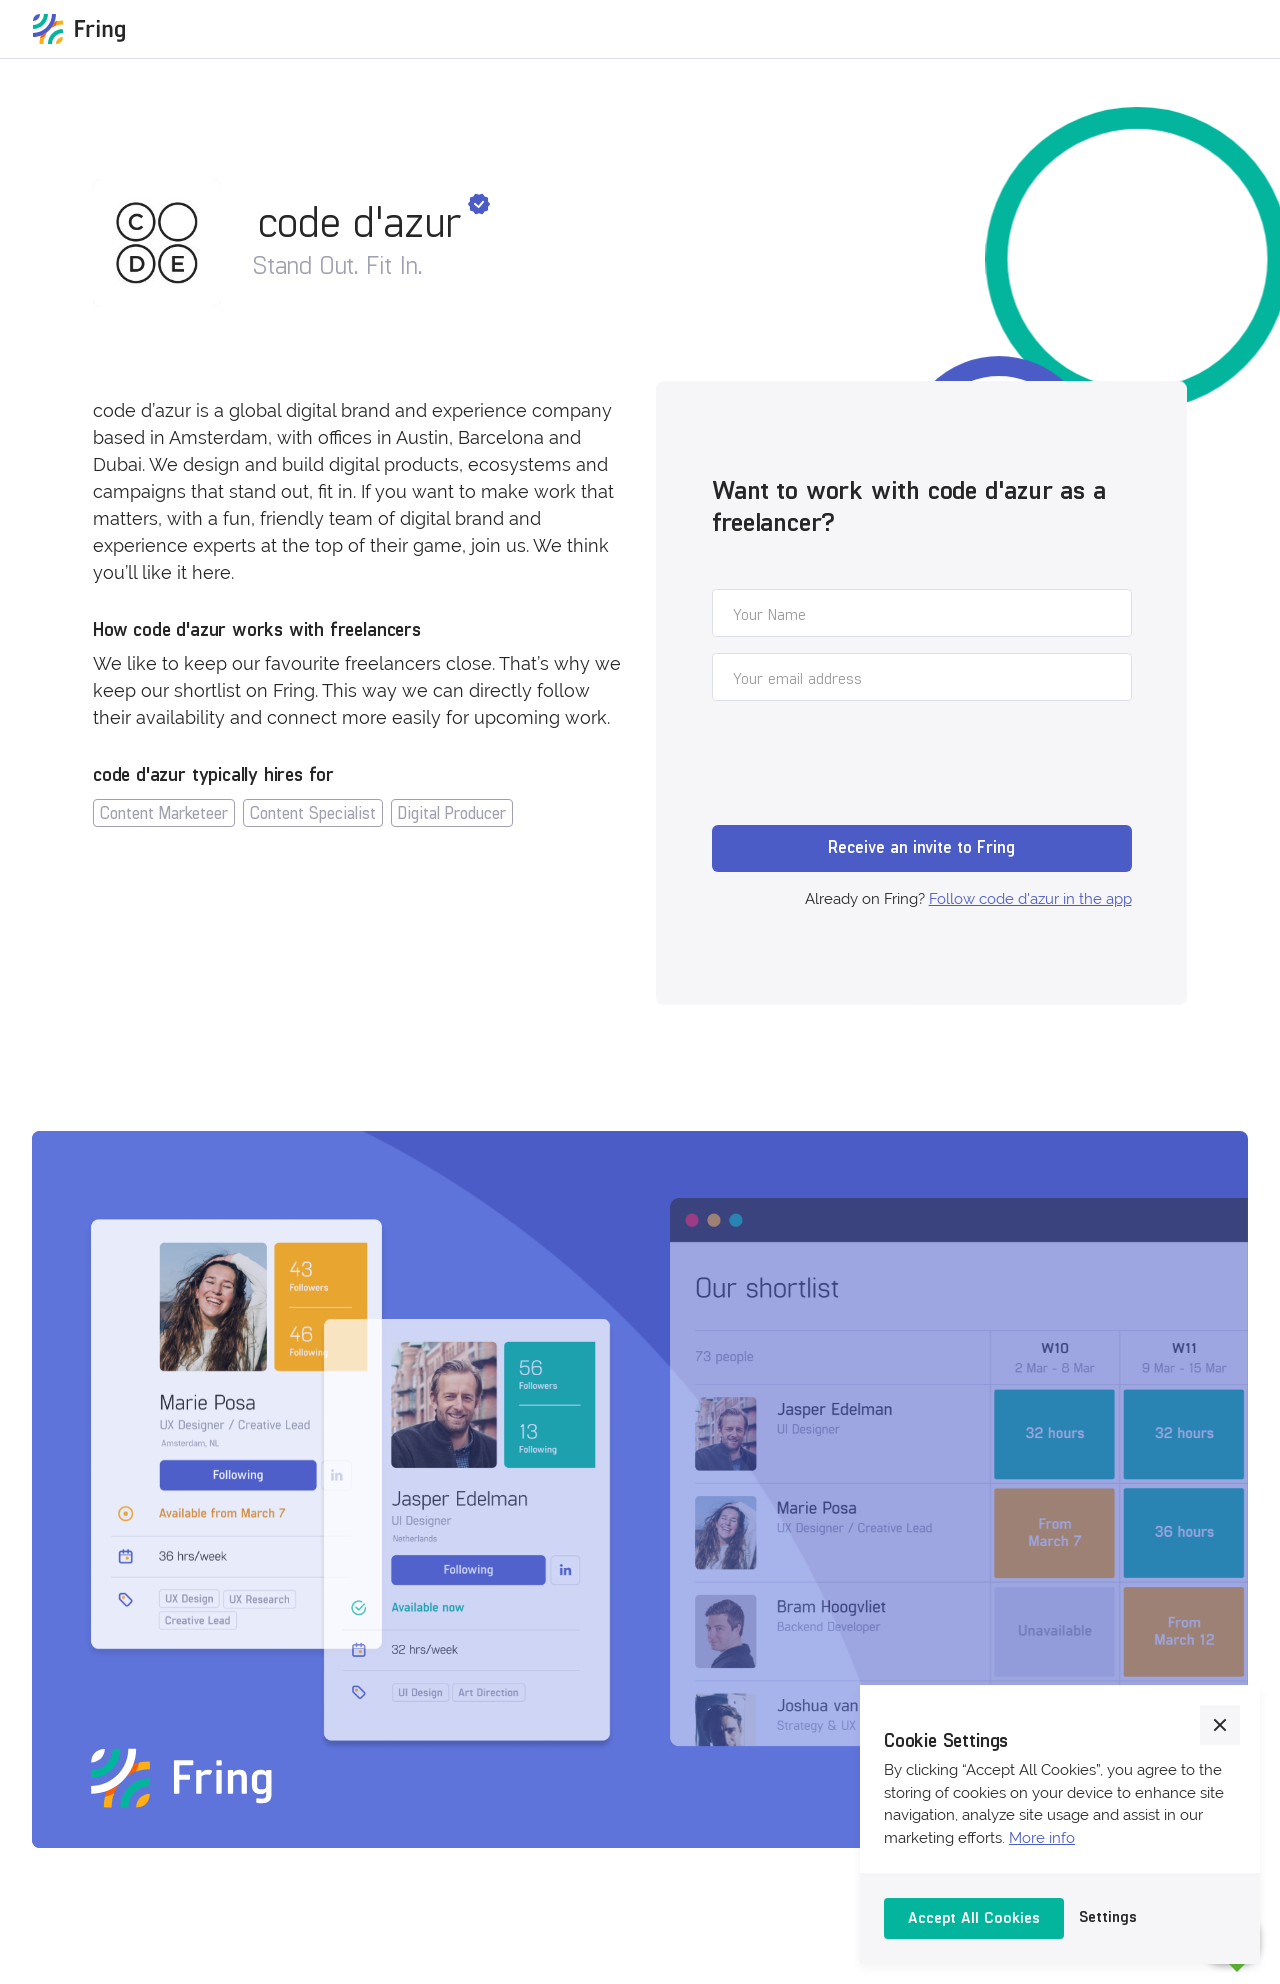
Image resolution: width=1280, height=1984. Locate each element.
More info (1042, 1838)
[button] (1220, 1725)
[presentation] (864, 766)
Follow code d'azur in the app (1030, 899)
